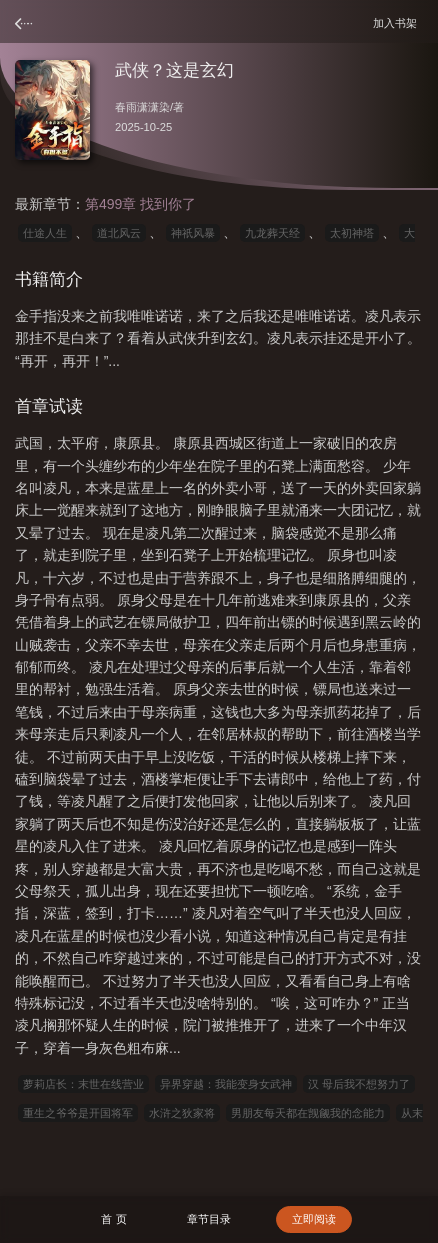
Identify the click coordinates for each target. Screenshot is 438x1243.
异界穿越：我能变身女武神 (226, 1084)
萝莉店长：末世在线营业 (83, 1084)
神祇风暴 (193, 233)
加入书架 (398, 22)
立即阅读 (314, 1219)
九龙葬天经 (272, 233)
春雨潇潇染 (142, 107)
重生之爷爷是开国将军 (78, 1113)
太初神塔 (352, 233)
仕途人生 (45, 233)
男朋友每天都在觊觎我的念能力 (308, 1113)
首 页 (113, 1219)
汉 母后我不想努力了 (359, 1084)
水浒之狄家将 (182, 1113)
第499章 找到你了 (140, 204)
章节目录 (209, 1219)
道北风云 (119, 233)
